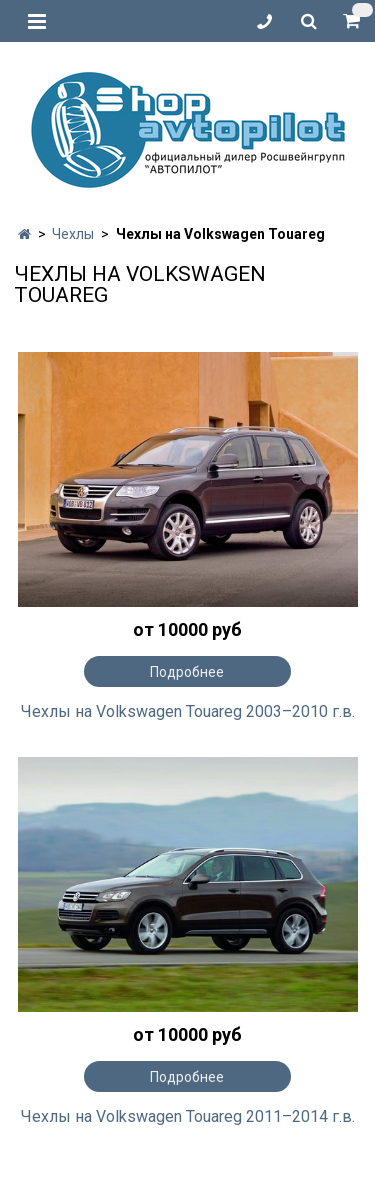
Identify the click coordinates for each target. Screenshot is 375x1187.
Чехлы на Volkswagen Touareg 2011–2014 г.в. (188, 1116)
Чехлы (73, 234)
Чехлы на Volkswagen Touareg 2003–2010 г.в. (188, 711)
